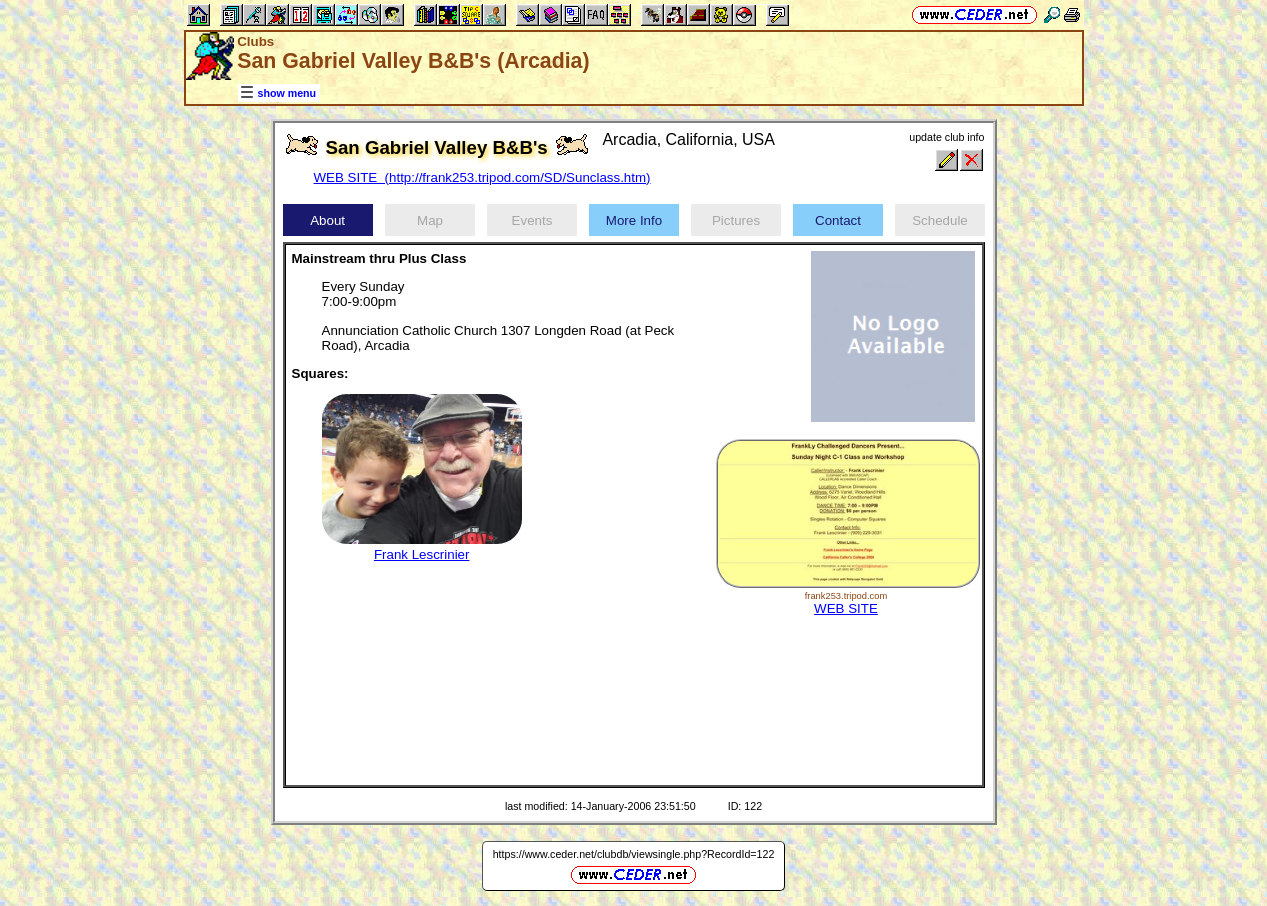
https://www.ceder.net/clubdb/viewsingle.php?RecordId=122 (634, 854)
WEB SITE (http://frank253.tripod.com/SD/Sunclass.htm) (482, 177)
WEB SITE (846, 608)
